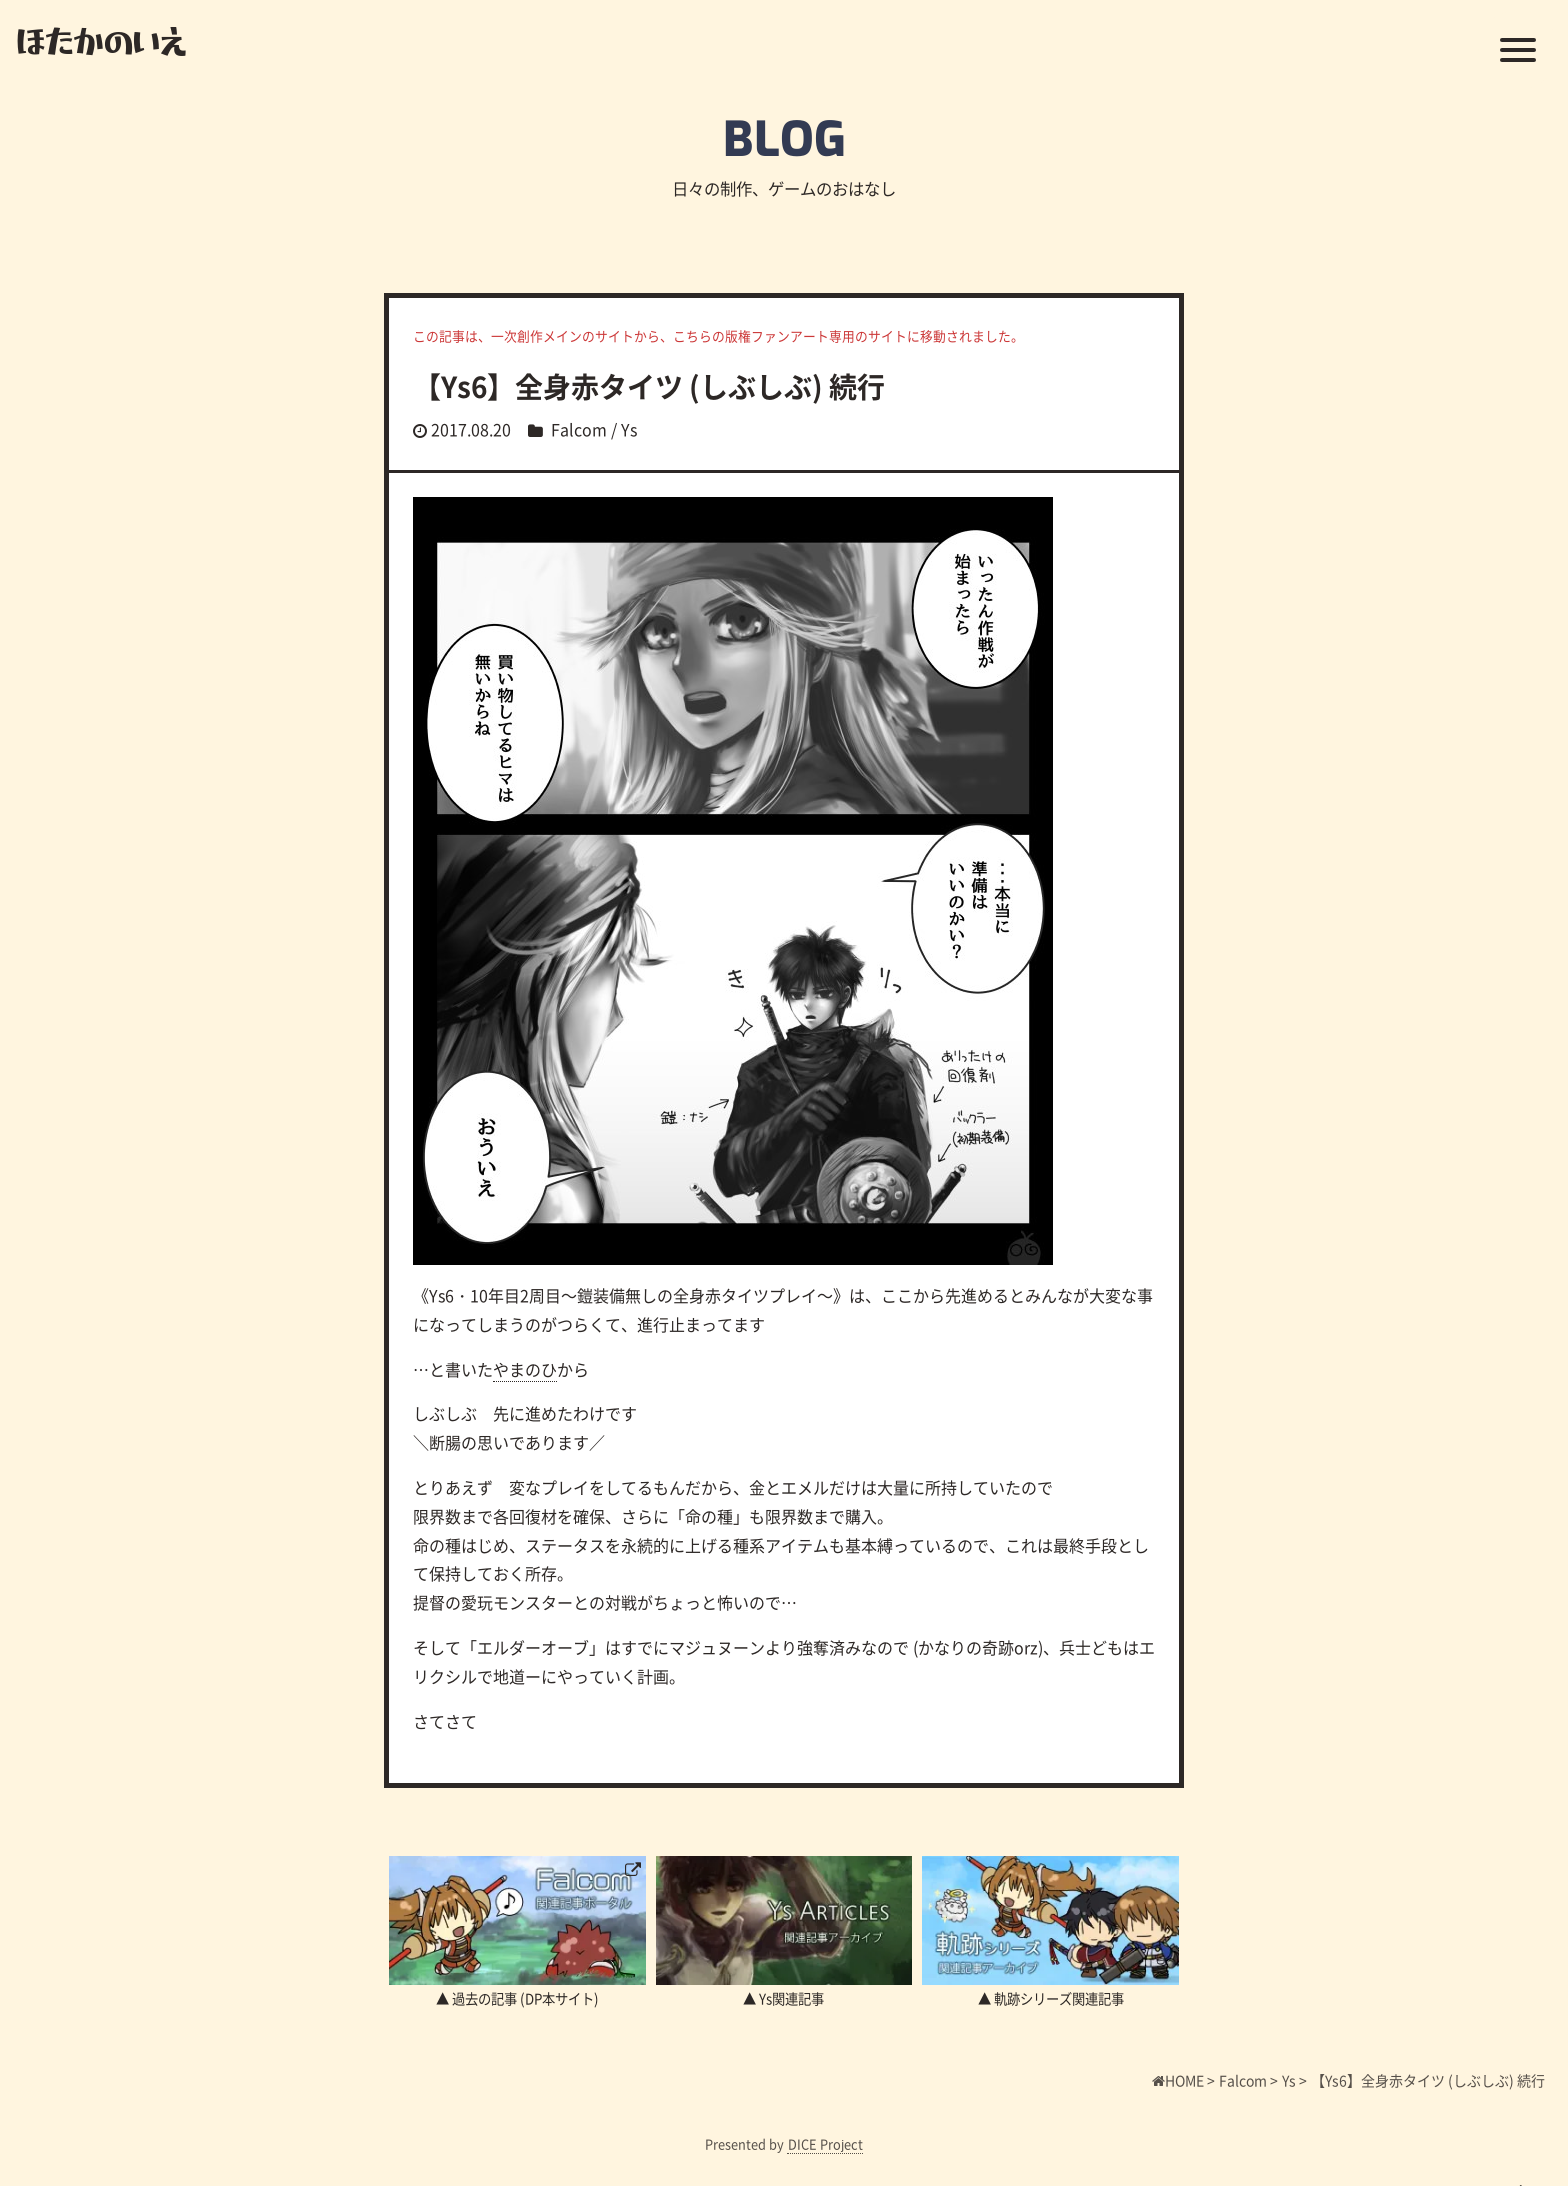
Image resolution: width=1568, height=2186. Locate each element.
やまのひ (525, 1369)
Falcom (579, 429)
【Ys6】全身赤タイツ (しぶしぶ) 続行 (649, 386)
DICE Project (825, 2143)
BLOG (784, 140)
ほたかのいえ (101, 40)
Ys (629, 429)
